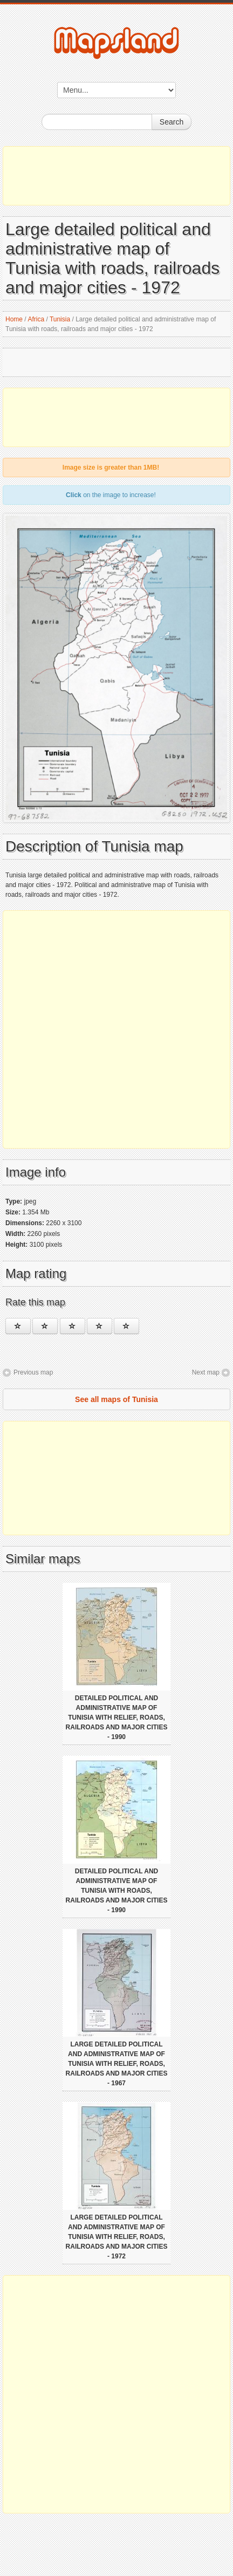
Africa (36, 319)
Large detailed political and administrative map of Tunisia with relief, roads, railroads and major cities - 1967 (117, 2064)
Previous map (33, 1372)
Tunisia (60, 319)
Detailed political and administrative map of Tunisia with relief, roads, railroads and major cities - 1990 (117, 1717)
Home (14, 319)
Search (171, 122)
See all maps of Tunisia (116, 1399)
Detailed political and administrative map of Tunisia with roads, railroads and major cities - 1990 (117, 1890)
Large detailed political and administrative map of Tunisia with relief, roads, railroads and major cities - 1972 (117, 2237)
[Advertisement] (116, 176)
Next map (206, 1372)
